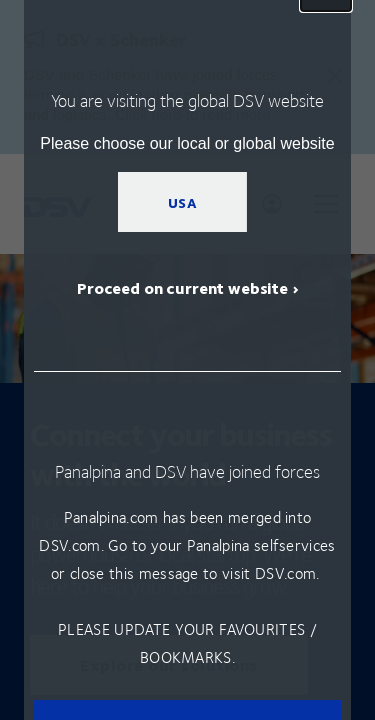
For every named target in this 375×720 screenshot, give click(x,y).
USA (182, 202)
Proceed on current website (182, 287)
